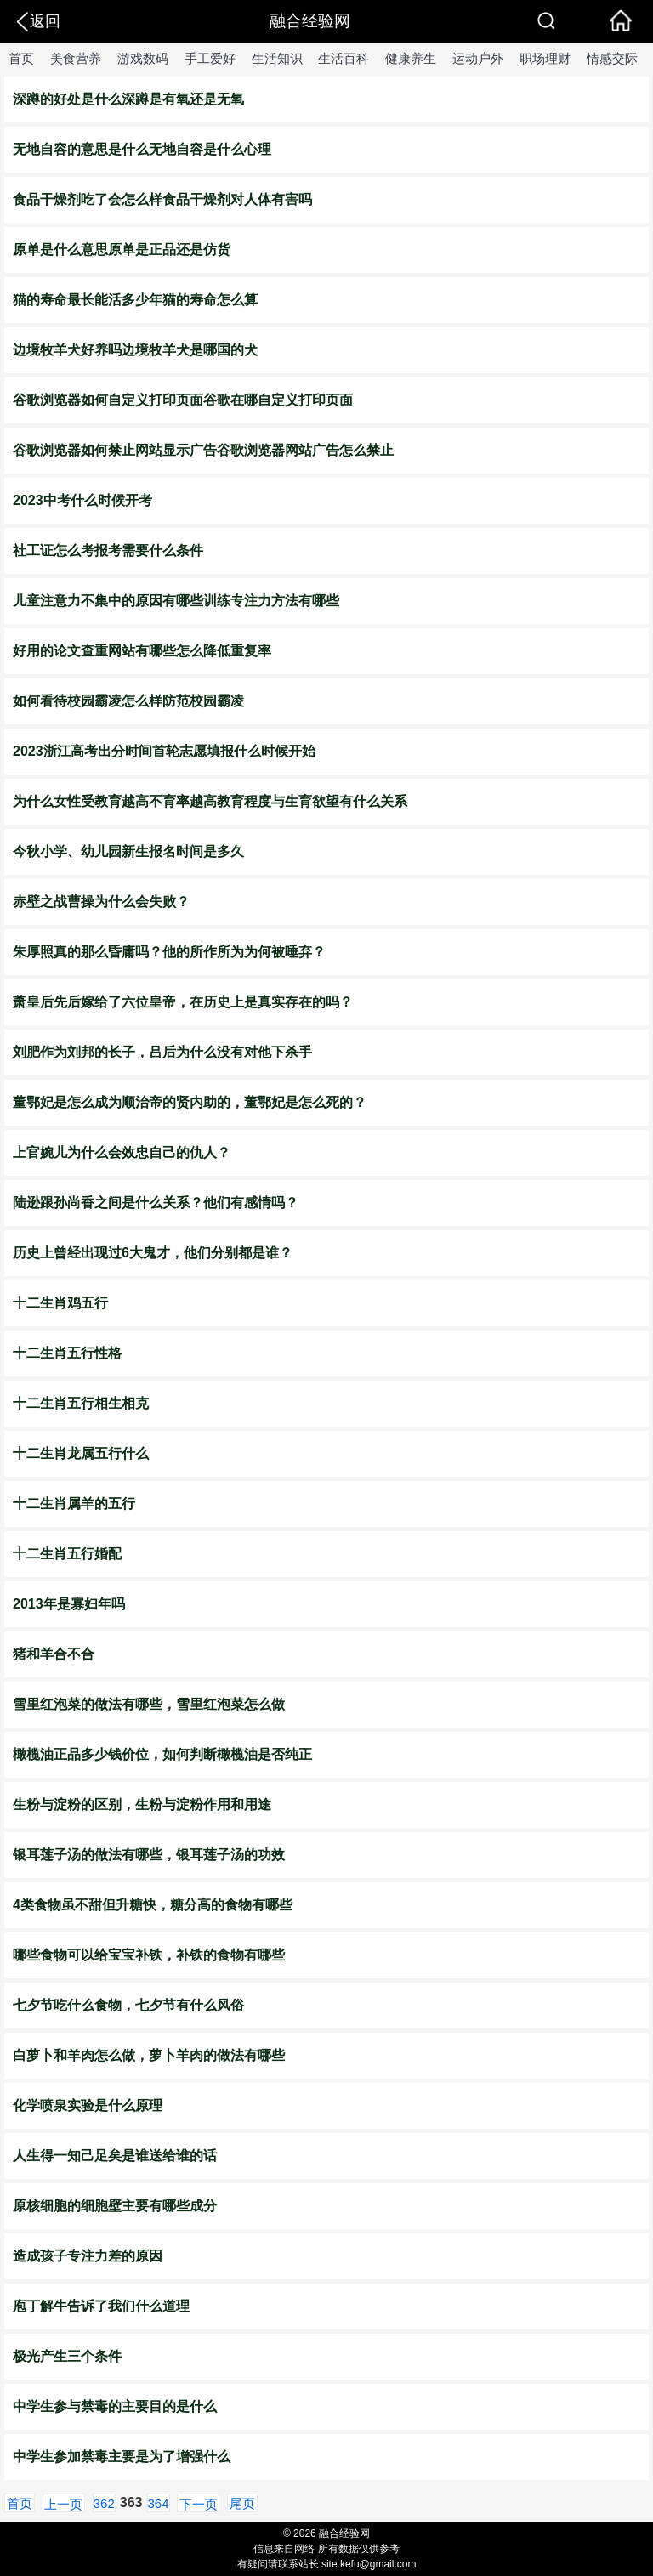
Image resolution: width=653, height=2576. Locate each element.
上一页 (63, 2504)
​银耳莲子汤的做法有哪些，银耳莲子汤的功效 (149, 1854)
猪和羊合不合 (53, 1654)
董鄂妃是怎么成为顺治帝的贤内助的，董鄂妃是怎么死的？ (189, 1102)
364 (158, 2503)
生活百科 (343, 58)
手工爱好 (210, 58)
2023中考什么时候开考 (82, 500)
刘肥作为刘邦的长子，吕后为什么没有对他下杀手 (162, 1052)
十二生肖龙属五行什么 (81, 1453)
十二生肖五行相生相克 (81, 1403)
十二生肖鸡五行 (60, 1303)
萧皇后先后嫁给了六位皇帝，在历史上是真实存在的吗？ (183, 1002)
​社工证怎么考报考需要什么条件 (108, 550)
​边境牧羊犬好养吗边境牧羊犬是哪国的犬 (135, 350)
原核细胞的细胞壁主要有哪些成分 (115, 2206)
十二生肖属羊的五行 (74, 1503)
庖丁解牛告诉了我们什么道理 (101, 2306)
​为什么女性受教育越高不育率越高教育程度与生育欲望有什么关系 (210, 801)
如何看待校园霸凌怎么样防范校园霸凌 (128, 701)
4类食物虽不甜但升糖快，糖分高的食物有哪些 (152, 1905)
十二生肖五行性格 (67, 1353)
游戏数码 (142, 58)
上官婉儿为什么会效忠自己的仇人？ (121, 1152)
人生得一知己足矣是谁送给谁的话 (115, 2155)
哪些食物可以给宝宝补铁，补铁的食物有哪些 (149, 1955)
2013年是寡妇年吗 (69, 1604)
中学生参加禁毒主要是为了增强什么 (121, 2456)
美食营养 (75, 58)
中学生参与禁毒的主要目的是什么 (115, 2406)
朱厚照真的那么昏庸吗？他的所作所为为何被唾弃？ (169, 952)
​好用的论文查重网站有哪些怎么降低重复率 (142, 651)
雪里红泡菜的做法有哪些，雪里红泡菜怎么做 (149, 1704)
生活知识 (277, 58)
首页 (21, 58)
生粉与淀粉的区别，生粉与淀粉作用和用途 (142, 1804)
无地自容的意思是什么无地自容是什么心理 (142, 149)
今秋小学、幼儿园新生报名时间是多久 (128, 851)
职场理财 (545, 58)
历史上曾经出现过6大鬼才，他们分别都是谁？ (152, 1252)
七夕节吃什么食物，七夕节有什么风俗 (128, 2005)
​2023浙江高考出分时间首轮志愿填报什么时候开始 (164, 751)
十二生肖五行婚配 (67, 1553)
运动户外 (477, 58)
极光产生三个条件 (67, 2356)
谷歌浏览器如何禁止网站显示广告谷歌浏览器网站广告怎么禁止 (203, 450)
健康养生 (410, 58)
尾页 (242, 2503)
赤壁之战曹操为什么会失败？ (101, 901)
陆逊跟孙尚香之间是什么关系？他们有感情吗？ (155, 1202)
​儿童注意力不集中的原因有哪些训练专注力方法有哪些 (176, 600)
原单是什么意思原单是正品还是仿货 (121, 249)
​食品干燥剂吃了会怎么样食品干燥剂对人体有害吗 (162, 199)
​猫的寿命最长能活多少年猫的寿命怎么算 (135, 299)
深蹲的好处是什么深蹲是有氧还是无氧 (128, 99)
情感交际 (612, 58)
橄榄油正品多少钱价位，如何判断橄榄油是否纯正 (162, 1754)
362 (104, 2503)
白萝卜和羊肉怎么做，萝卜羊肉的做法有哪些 (149, 2055)
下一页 (198, 2504)
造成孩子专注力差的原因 (87, 2256)
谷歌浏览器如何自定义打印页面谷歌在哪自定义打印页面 (183, 400)
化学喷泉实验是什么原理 (87, 2105)
